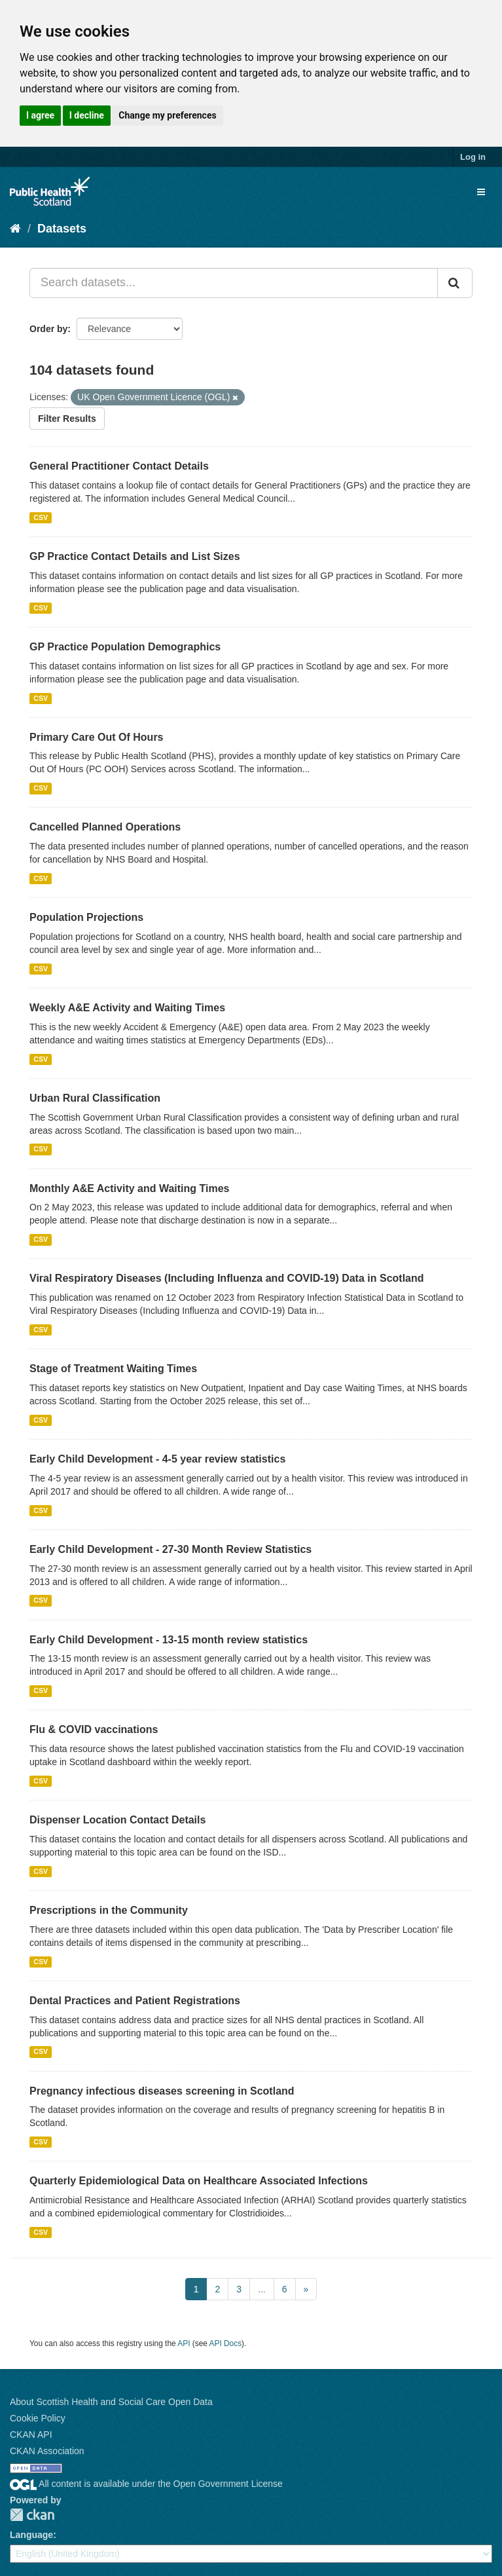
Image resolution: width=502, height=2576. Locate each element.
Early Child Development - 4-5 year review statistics (157, 1459)
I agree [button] (40, 115)
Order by (48, 329)
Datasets (61, 228)
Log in (473, 157)
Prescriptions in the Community (108, 1910)
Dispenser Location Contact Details (117, 1819)
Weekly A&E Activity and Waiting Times (127, 1007)
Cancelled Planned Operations (105, 826)
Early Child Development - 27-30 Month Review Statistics (170, 1549)
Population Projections (86, 917)
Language (31, 2534)
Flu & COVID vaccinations (93, 1729)
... (262, 2289)
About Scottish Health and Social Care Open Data (111, 2402)
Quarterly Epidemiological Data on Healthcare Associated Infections (198, 2180)
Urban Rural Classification (94, 1098)
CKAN (32, 2515)
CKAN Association (47, 2451)
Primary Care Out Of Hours (96, 737)
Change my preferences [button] (167, 115)
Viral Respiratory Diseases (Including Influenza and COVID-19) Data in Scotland (226, 1278)
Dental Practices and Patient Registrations (134, 2000)
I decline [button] (86, 115)
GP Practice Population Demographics (125, 646)
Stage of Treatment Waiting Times (113, 1368)
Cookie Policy (37, 2418)
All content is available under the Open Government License (146, 2483)
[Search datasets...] (233, 283)
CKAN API (31, 2434)
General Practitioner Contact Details (119, 466)
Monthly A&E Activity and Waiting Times (129, 1188)
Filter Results (67, 418)
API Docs (225, 2343)
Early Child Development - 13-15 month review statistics (168, 1639)
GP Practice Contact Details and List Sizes (134, 556)
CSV (40, 517)
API (183, 2343)
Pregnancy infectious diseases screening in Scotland (162, 2091)
